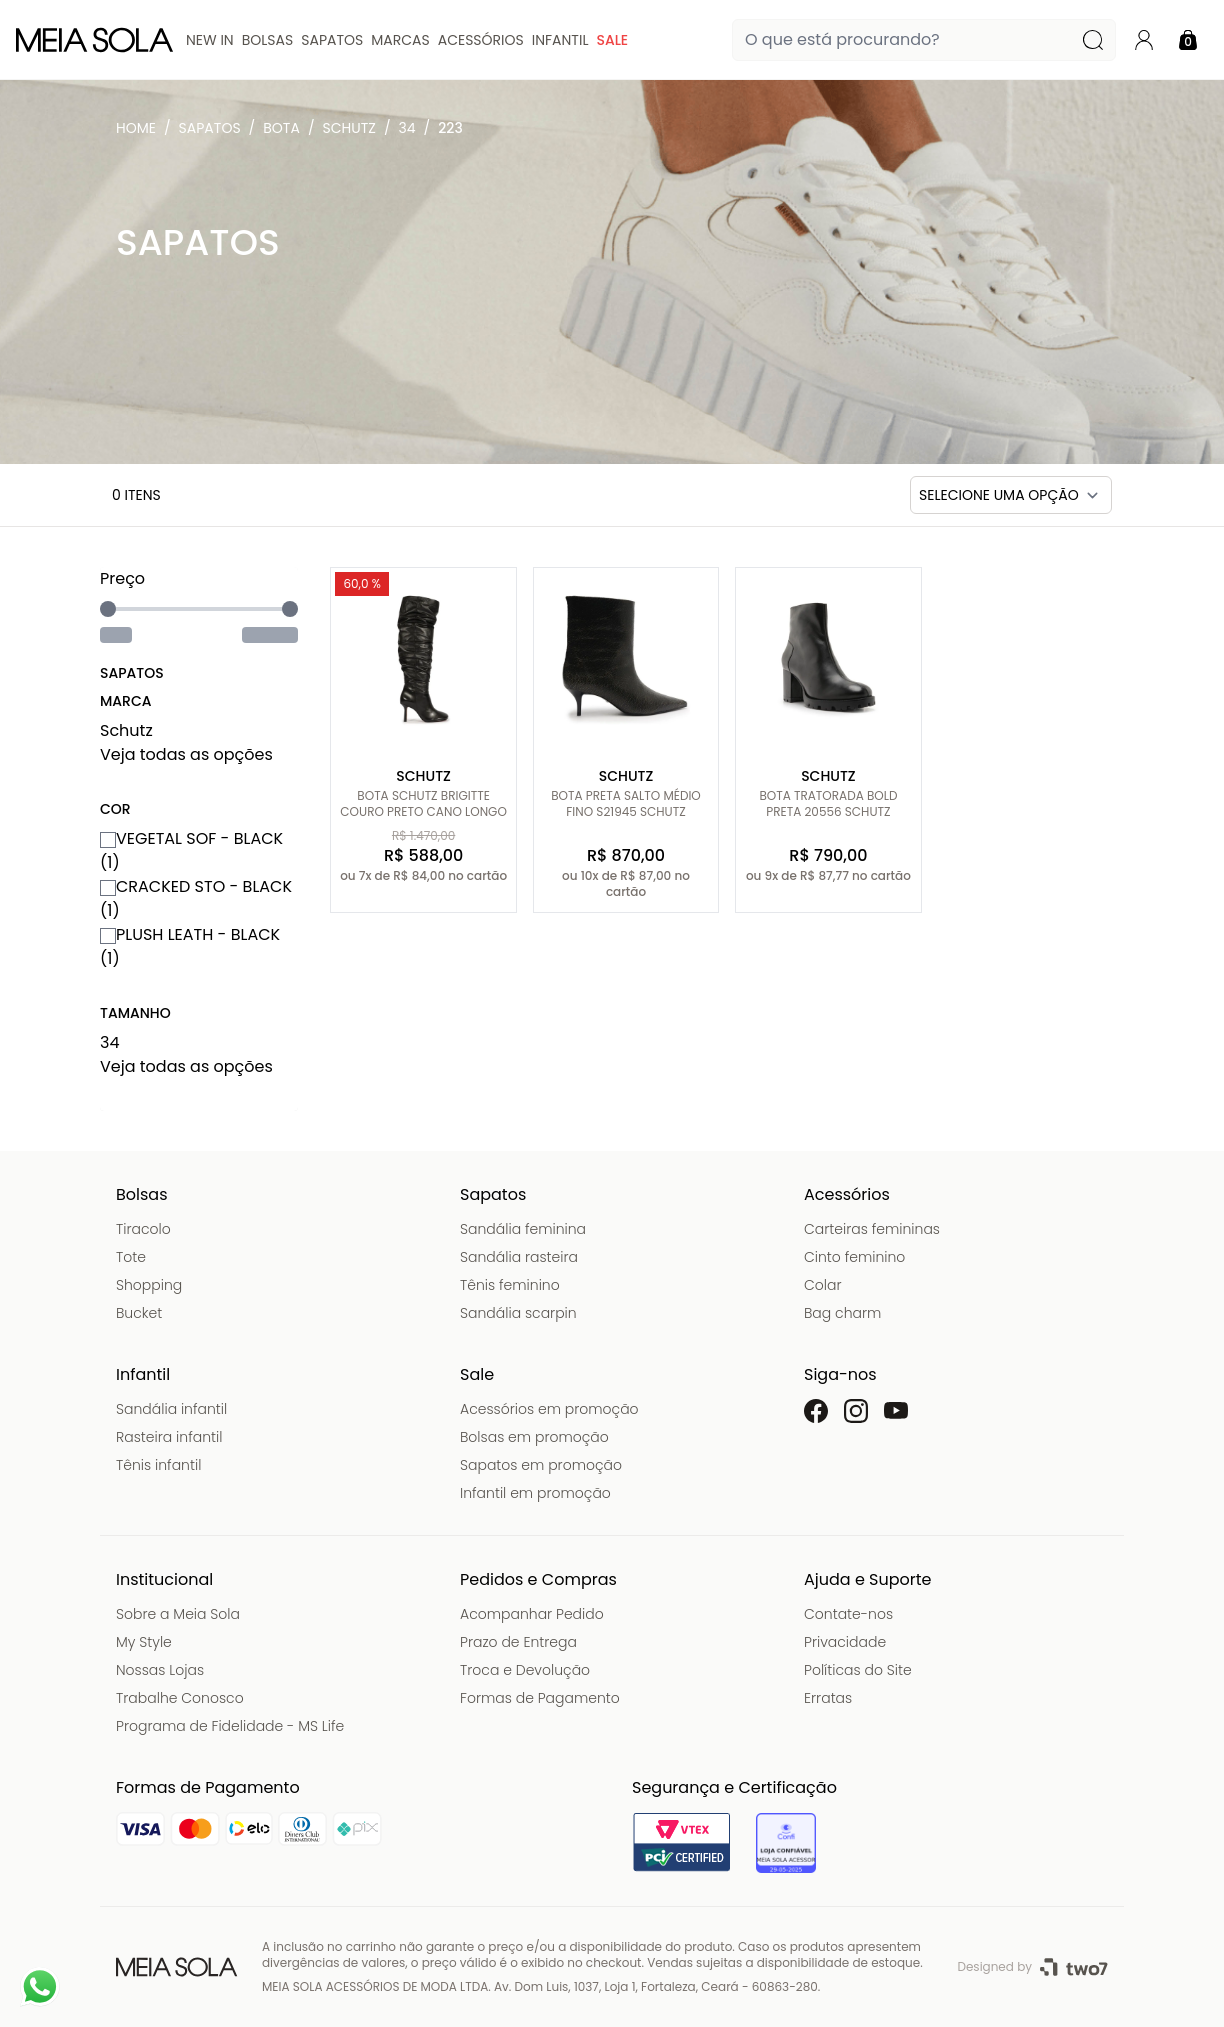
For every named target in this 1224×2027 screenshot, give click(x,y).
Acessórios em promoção (549, 1409)
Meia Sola (140, 133)
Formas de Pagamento (540, 1698)
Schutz (349, 128)
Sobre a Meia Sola (178, 1614)
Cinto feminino (854, 1257)
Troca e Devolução (525, 1670)
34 (407, 128)
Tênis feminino (510, 1285)
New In (210, 40)
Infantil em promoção (535, 1493)
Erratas (828, 1698)
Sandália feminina (523, 1229)
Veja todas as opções (186, 754)
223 (450, 128)
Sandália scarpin (518, 1313)
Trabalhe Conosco (180, 1698)
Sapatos (332, 40)
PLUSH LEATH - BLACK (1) (190, 946)
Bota (281, 128)
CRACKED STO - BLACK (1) (196, 898)
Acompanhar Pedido (532, 1614)
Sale (612, 40)
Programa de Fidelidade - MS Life (230, 1726)
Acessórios (481, 40)
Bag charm (842, 1313)
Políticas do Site (858, 1670)
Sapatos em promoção (541, 1465)
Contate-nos (848, 1614)
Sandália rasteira (519, 1257)
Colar (823, 1285)
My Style (144, 1642)
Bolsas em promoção (534, 1437)
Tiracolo (143, 1229)
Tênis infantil (158, 1465)
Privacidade (845, 1642)
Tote (131, 1257)
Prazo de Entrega (518, 1642)
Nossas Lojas (160, 1670)
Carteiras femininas (872, 1229)
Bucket (139, 1313)
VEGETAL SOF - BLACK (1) (191, 850)
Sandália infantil (171, 1409)
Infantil (560, 40)
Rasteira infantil (169, 1437)
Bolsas (268, 40)
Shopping (149, 1285)
